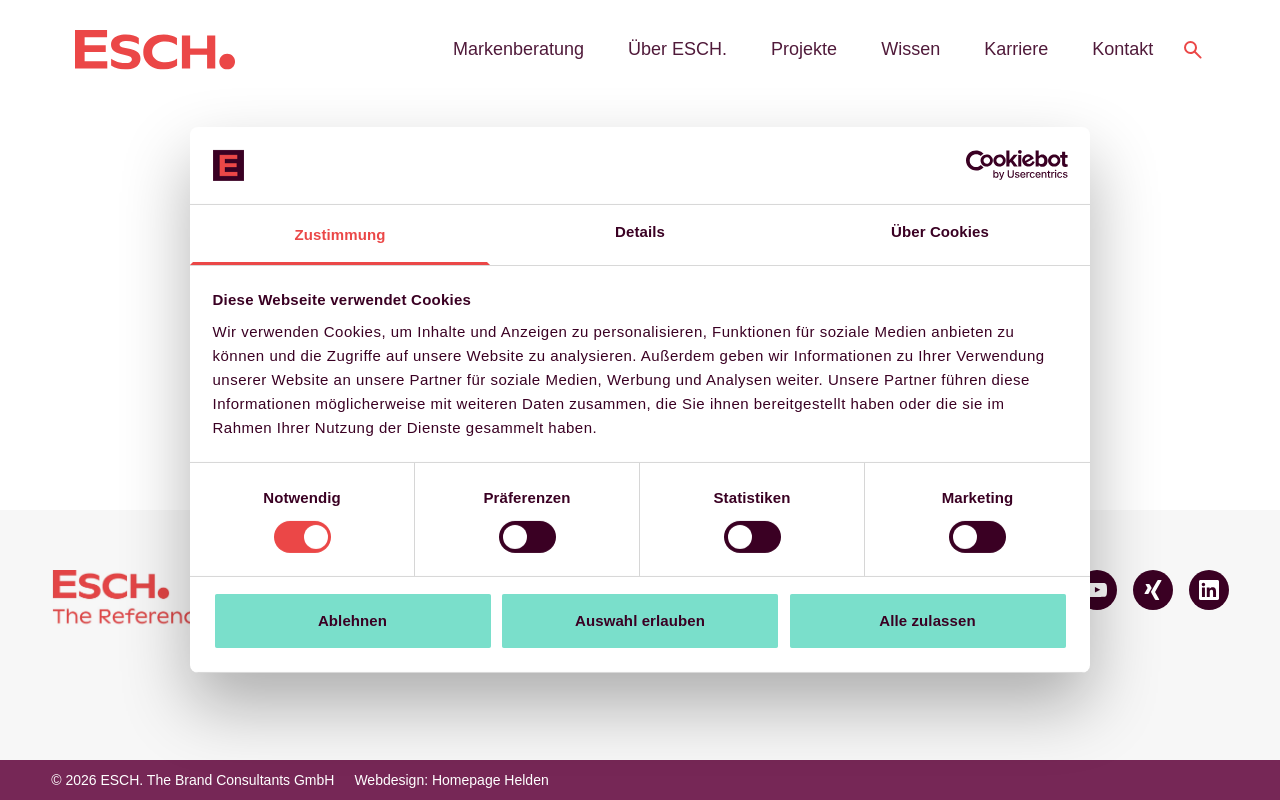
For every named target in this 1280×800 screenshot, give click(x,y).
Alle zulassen (927, 620)
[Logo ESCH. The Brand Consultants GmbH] (155, 50)
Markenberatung (518, 49)
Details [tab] (640, 231)
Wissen (910, 49)
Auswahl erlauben (640, 620)
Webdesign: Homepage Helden (451, 780)
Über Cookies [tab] (940, 231)
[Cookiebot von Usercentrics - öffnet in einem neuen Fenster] (980, 165)
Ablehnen (352, 620)
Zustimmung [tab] (340, 234)
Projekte (804, 49)
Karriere (1016, 49)
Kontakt (1122, 49)
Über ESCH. (677, 49)
